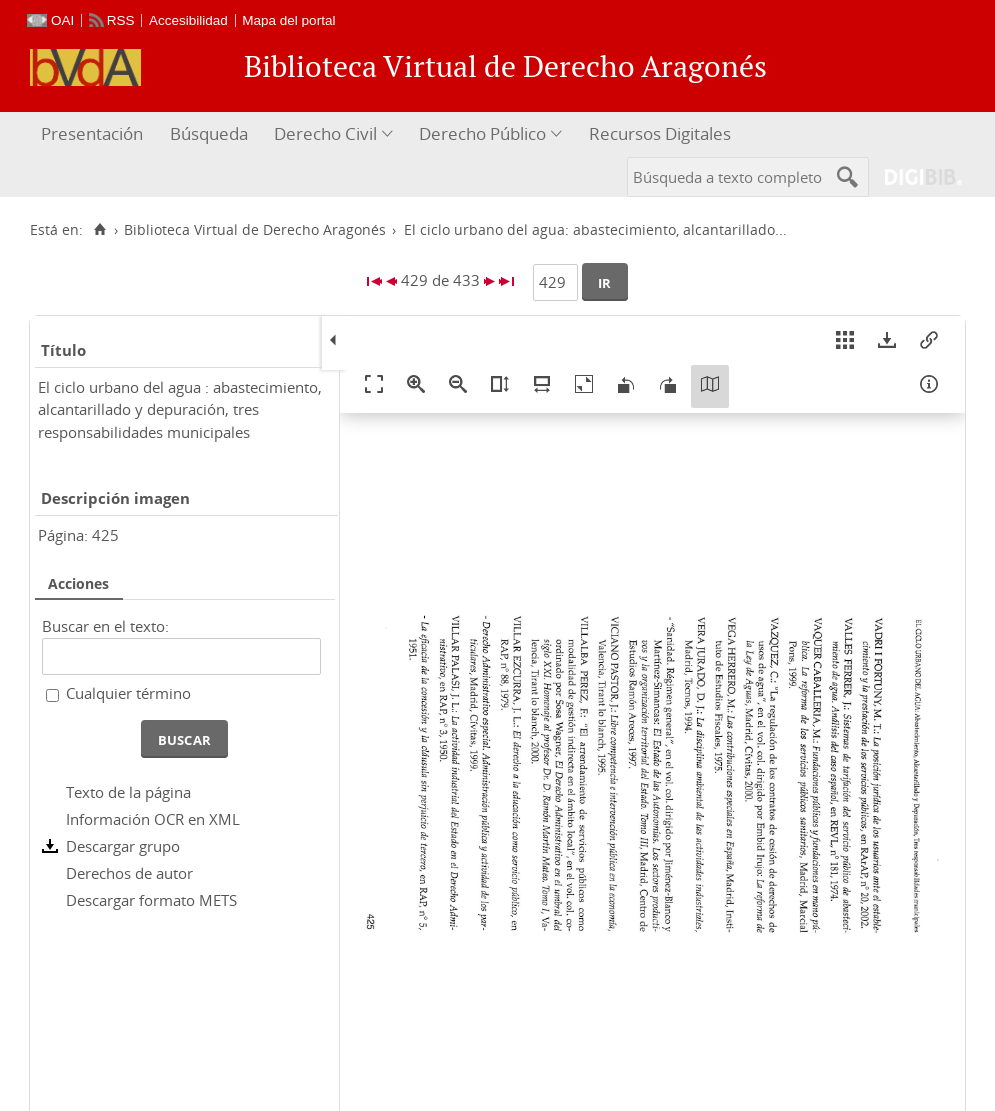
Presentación (92, 133)
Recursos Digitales (660, 133)
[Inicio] (99, 230)
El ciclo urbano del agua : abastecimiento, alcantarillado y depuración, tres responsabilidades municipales (180, 409)
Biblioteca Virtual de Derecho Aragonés (255, 230)
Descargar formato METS (151, 900)
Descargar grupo (123, 846)
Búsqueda (209, 133)
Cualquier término (128, 693)
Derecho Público (482, 133)
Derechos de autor (129, 873)
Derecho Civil (325, 133)
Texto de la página (128, 792)
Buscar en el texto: (105, 626)
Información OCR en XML (153, 819)
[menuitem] (94, 134)
